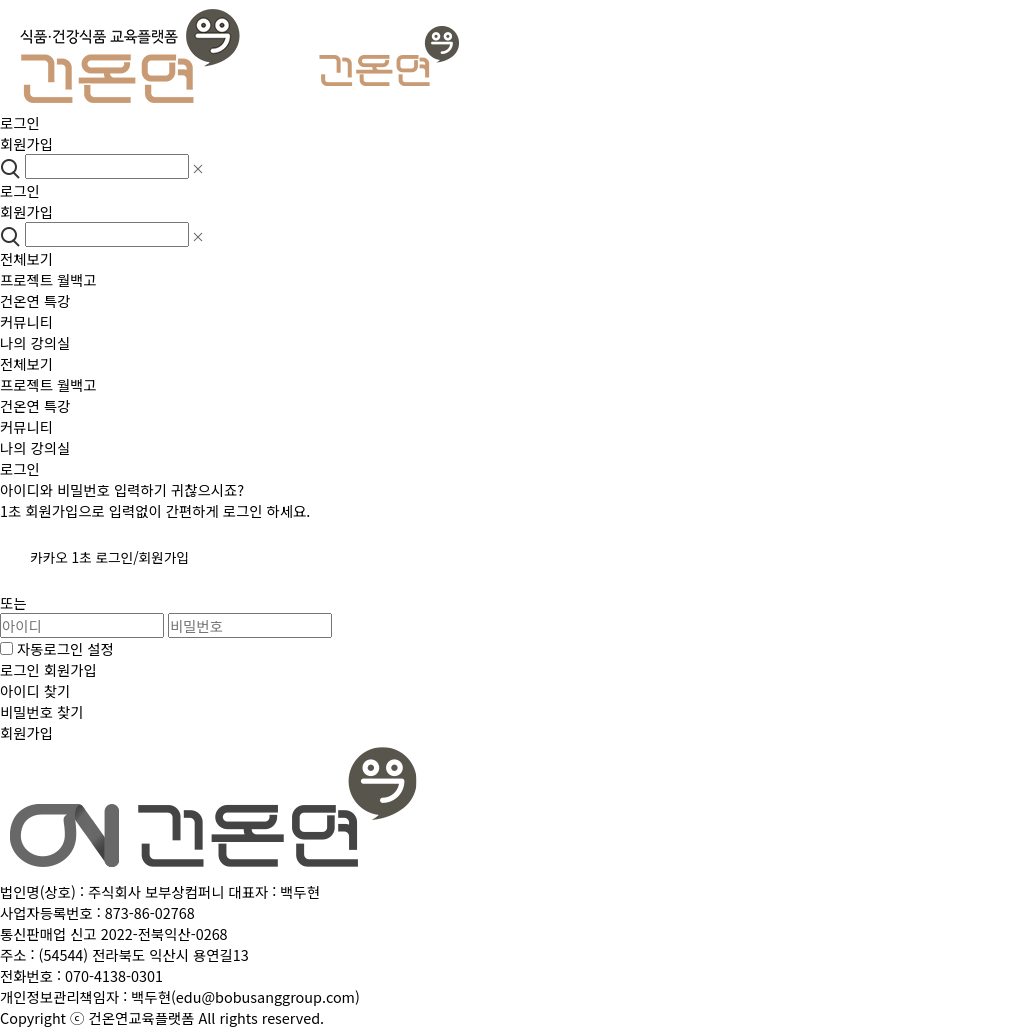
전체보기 (26, 258)
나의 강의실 (35, 342)
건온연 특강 (35, 300)
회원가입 (26, 143)
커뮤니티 (26, 321)
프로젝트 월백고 (48, 279)
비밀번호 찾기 (41, 711)
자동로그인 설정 (57, 648)
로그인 (20, 122)
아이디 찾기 (35, 690)
